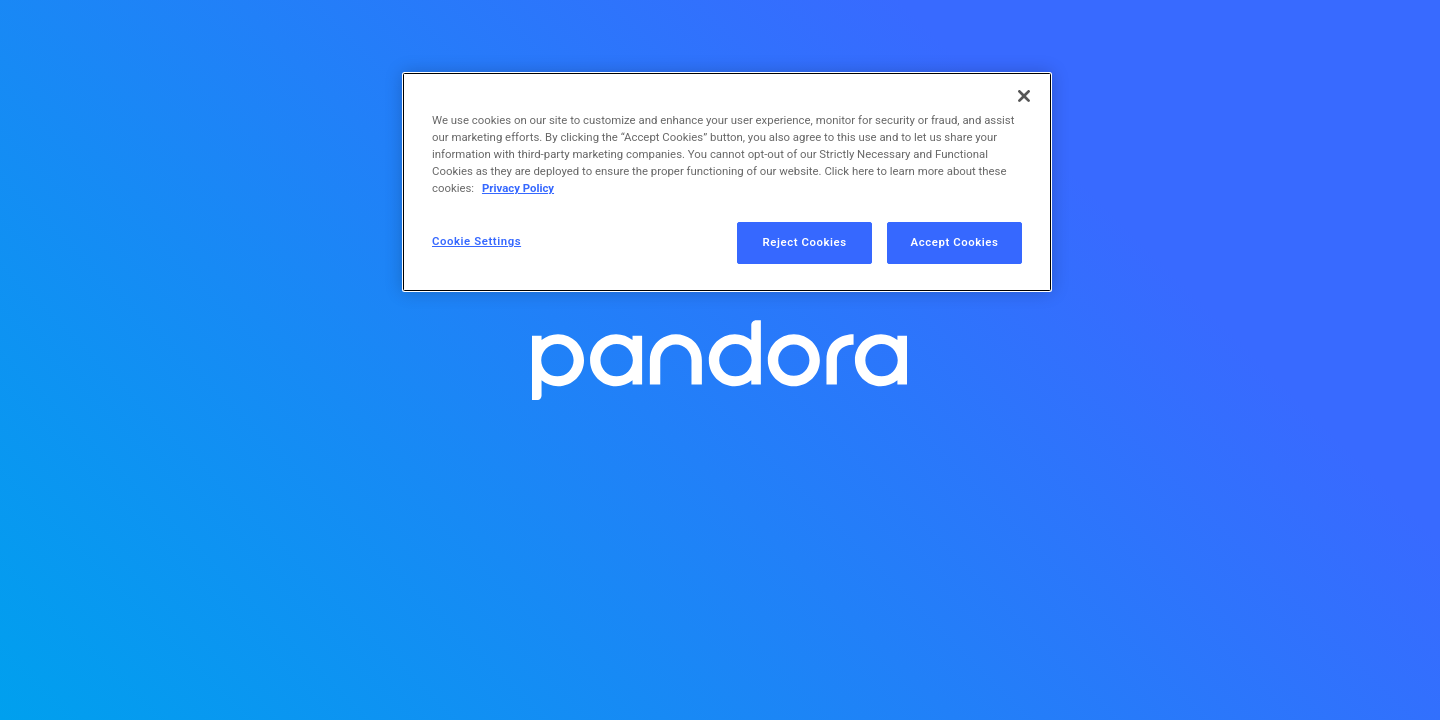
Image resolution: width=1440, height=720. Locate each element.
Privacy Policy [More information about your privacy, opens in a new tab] (518, 188)
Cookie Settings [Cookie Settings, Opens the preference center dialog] (476, 241)
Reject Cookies (805, 242)
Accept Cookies (955, 242)
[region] (727, 182)
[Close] (1024, 96)
